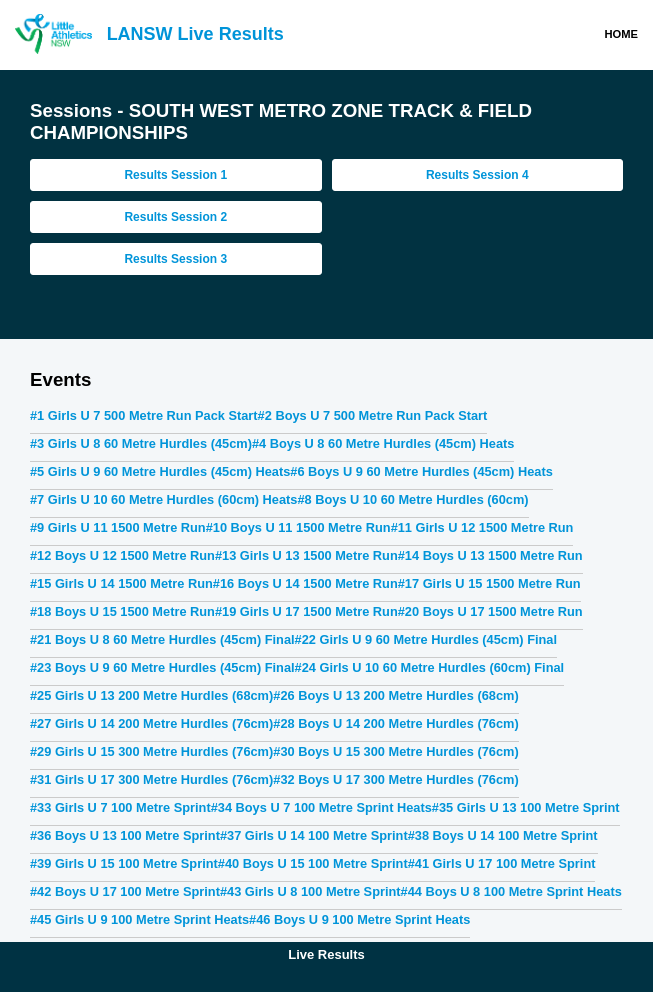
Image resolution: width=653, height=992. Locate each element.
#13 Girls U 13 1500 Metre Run (306, 555)
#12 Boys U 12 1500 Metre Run (122, 555)
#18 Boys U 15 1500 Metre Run (122, 611)
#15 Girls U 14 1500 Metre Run (121, 583)
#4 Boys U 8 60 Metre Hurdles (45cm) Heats (383, 443)
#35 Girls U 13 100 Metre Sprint (526, 807)
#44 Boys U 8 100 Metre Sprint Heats (511, 891)
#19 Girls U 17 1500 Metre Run (306, 611)
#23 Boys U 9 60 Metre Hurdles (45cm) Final (162, 667)
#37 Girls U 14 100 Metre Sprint (314, 835)
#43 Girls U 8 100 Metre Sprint (310, 891)
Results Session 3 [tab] (175, 259)
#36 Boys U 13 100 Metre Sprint (125, 835)
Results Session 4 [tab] (477, 175)
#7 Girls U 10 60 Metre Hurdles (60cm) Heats (163, 499)
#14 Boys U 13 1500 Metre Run (490, 555)
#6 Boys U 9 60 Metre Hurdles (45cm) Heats (421, 471)
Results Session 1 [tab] (175, 175)
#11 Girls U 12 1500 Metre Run (482, 527)
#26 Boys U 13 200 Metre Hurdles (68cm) (395, 695)
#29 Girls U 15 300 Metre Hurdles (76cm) (151, 751)
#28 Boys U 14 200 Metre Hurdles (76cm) (395, 723)
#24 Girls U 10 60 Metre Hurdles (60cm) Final (430, 667)
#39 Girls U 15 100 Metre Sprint (124, 863)
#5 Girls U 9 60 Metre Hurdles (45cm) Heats (160, 471)
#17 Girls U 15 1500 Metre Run (489, 583)
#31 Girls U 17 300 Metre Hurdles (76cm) (151, 779)
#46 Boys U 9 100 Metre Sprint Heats (359, 919)
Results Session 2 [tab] (175, 217)
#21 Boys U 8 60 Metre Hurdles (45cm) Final (162, 639)
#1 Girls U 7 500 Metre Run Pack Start (144, 415)
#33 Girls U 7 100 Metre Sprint (120, 807)
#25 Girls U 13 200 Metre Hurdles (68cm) (151, 695)
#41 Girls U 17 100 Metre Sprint (502, 863)
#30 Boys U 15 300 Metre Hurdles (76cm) (395, 751)
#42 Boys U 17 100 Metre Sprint (125, 891)
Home (621, 34)
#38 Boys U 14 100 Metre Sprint (503, 835)
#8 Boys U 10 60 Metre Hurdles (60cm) (412, 499)
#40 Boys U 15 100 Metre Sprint (313, 863)
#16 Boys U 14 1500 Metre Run (305, 583)
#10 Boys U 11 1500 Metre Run (298, 527)
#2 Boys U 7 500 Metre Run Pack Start (373, 415)
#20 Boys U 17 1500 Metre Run (490, 611)
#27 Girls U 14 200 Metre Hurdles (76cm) (151, 723)
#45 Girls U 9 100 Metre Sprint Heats (139, 919)
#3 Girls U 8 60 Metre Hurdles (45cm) (141, 443)
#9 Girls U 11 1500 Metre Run (118, 527)
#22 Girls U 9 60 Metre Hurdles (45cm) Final (426, 639)
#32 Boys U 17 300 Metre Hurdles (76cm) (395, 779)
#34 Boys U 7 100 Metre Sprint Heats (321, 807)
